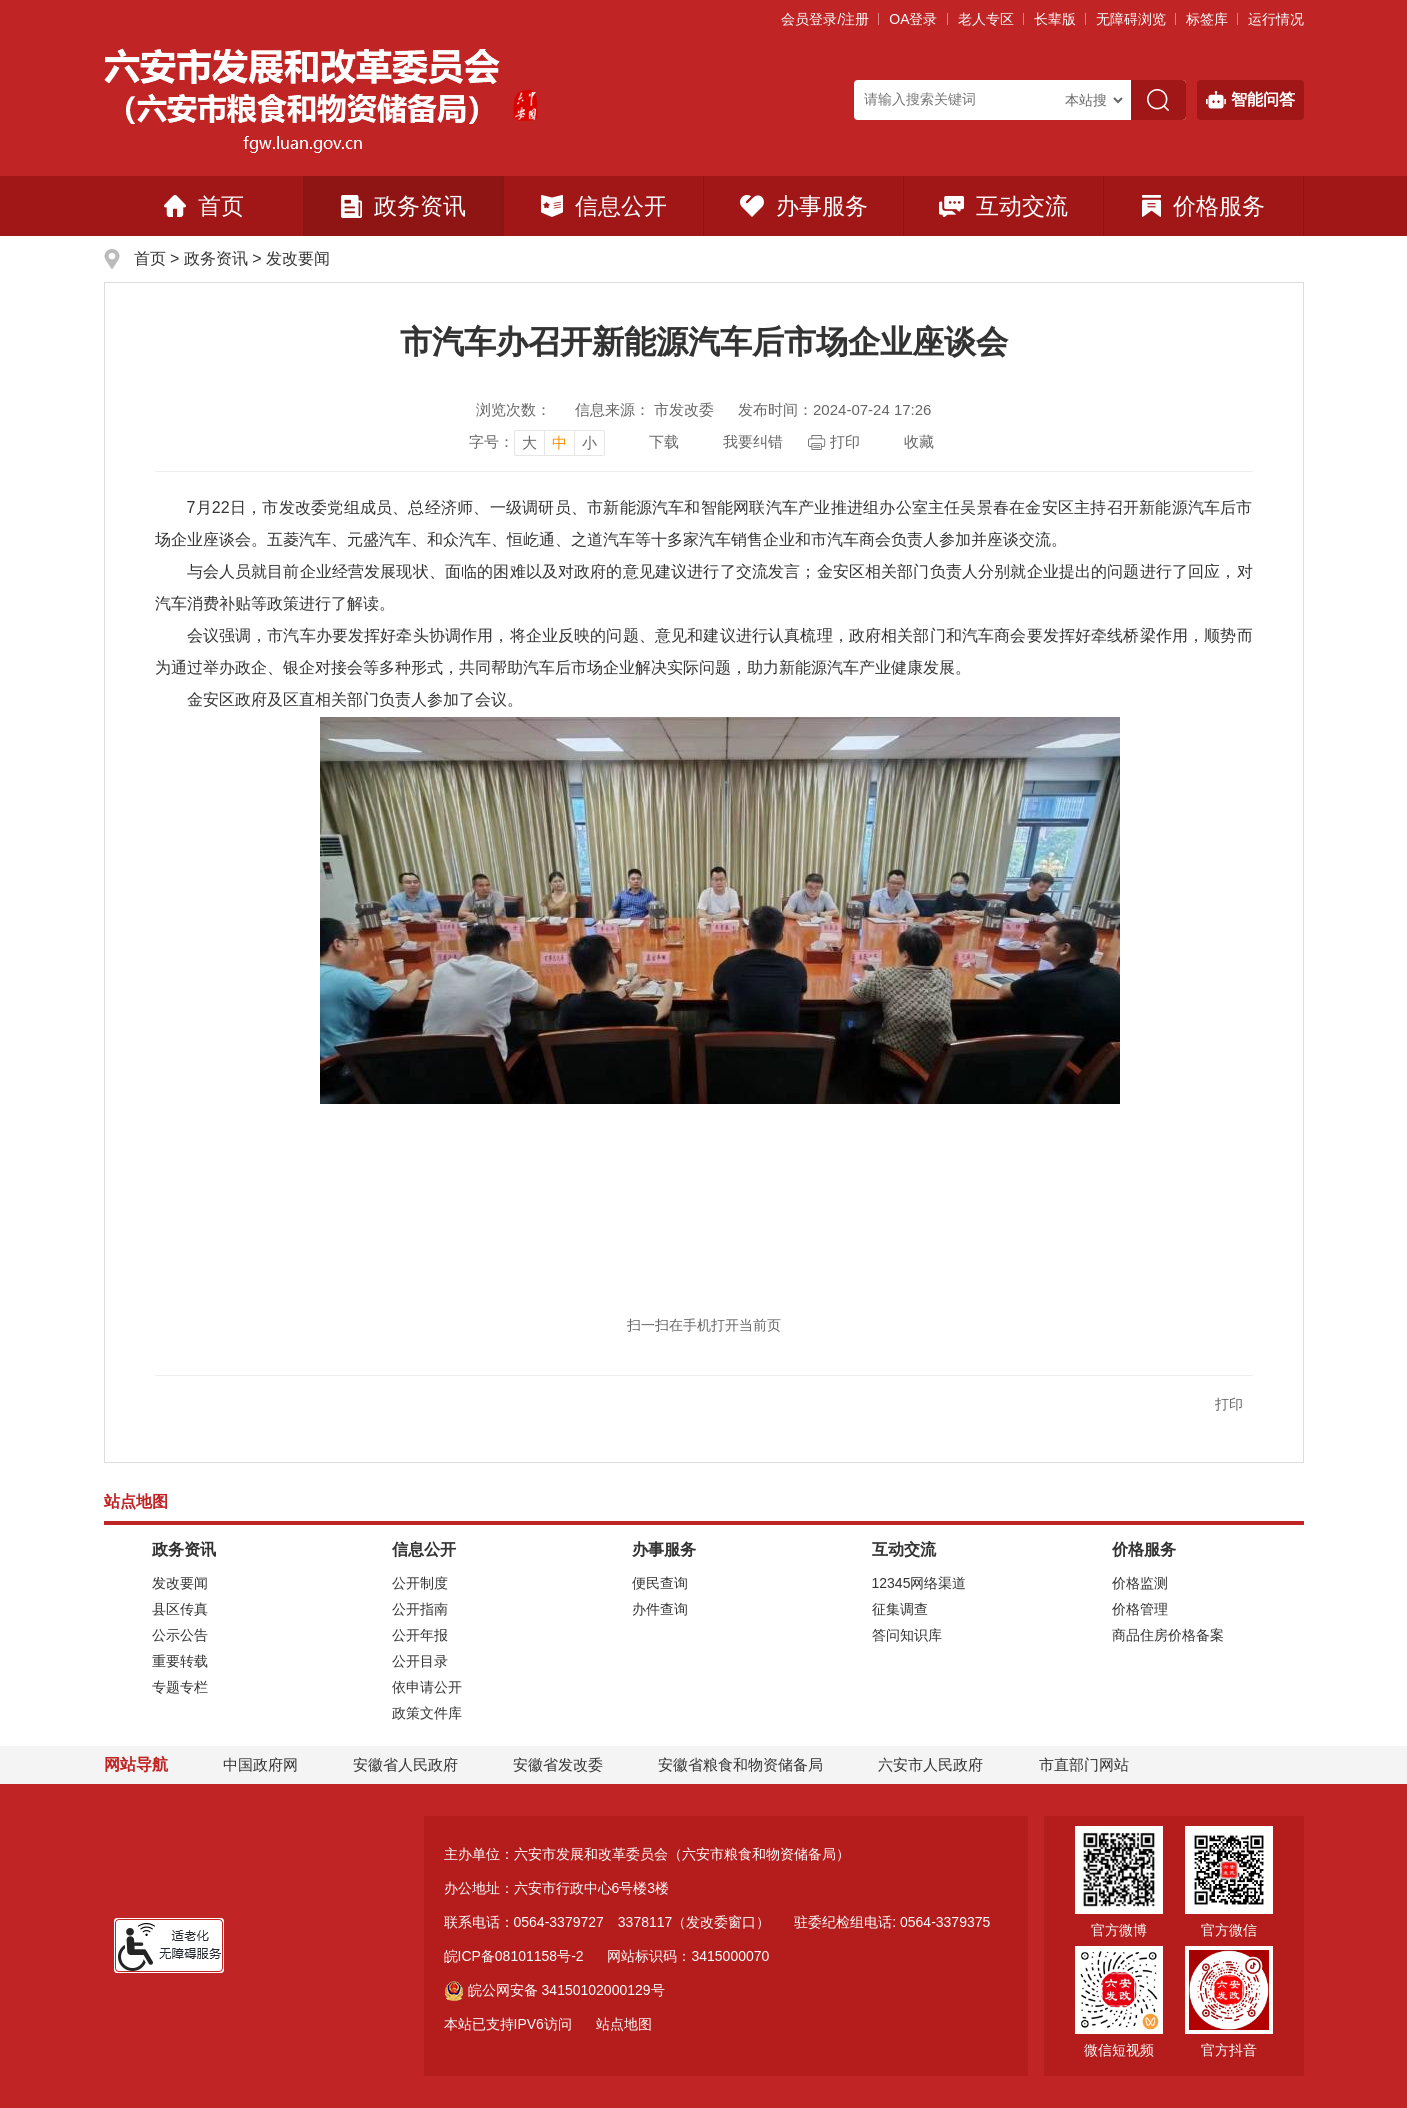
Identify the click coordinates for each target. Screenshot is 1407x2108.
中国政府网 (260, 1764)
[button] (1055, 19)
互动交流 (1003, 206)
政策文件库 (427, 1713)
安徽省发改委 (558, 1764)
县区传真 (180, 1609)
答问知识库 (907, 1635)
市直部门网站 (1093, 1764)
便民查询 (660, 1583)
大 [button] (529, 442)
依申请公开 (427, 1687)
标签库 (1207, 19)
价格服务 (1203, 206)
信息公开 (604, 206)
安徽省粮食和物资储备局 (740, 1764)
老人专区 (986, 19)
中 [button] (559, 442)
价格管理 (1140, 1609)
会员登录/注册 (825, 19)
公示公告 (180, 1635)
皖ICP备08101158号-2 (514, 1956)
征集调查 (900, 1609)
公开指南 (420, 1609)
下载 (664, 441)
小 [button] (589, 442)
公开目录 (420, 1661)
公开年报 (420, 1635)
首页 (204, 206)
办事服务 (804, 206)
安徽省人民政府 (405, 1764)
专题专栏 (180, 1687)
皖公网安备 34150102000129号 (554, 1990)
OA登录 (913, 19)
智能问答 (1250, 100)
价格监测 (1140, 1583)
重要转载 (180, 1661)
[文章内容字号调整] (537, 442)
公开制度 (420, 1583)
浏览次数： (513, 409)
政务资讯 (403, 206)
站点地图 (624, 2024)
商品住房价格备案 (1168, 1635)
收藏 (919, 441)
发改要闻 (298, 258)
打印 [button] (1229, 1404)
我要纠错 (753, 441)
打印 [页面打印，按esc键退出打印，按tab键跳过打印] (845, 441)
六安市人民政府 (930, 1764)
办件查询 (660, 1609)
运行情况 (1276, 19)
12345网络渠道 (919, 1583)
